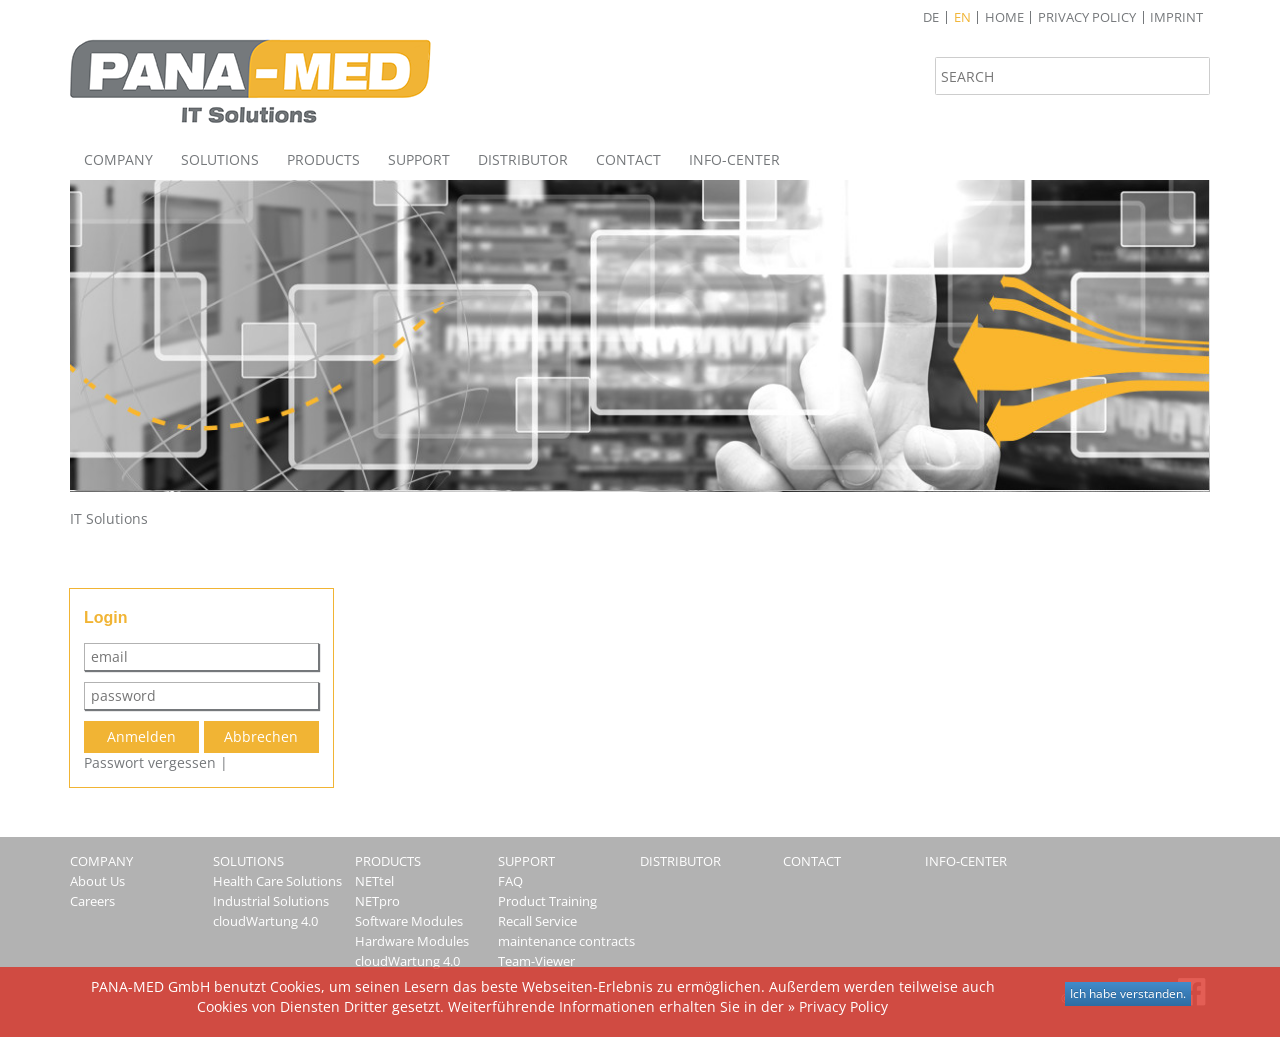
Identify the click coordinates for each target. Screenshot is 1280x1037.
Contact (628, 159)
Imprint (1176, 17)
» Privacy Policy (838, 1006)
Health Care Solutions (277, 881)
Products (323, 159)
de (931, 17)
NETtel (374, 881)
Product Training (547, 901)
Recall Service (537, 921)
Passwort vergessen (150, 762)
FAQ (510, 881)
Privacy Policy (1087, 17)
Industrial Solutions (271, 901)
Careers (92, 901)
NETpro (377, 901)
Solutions (220, 159)
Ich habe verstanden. (1128, 993)
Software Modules (409, 921)
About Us (97, 881)
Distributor (523, 159)
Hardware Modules (412, 941)
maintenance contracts (566, 941)
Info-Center (734, 159)
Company (118, 159)
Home (1004, 17)
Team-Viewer (536, 961)
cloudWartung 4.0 (265, 921)
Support (419, 159)
